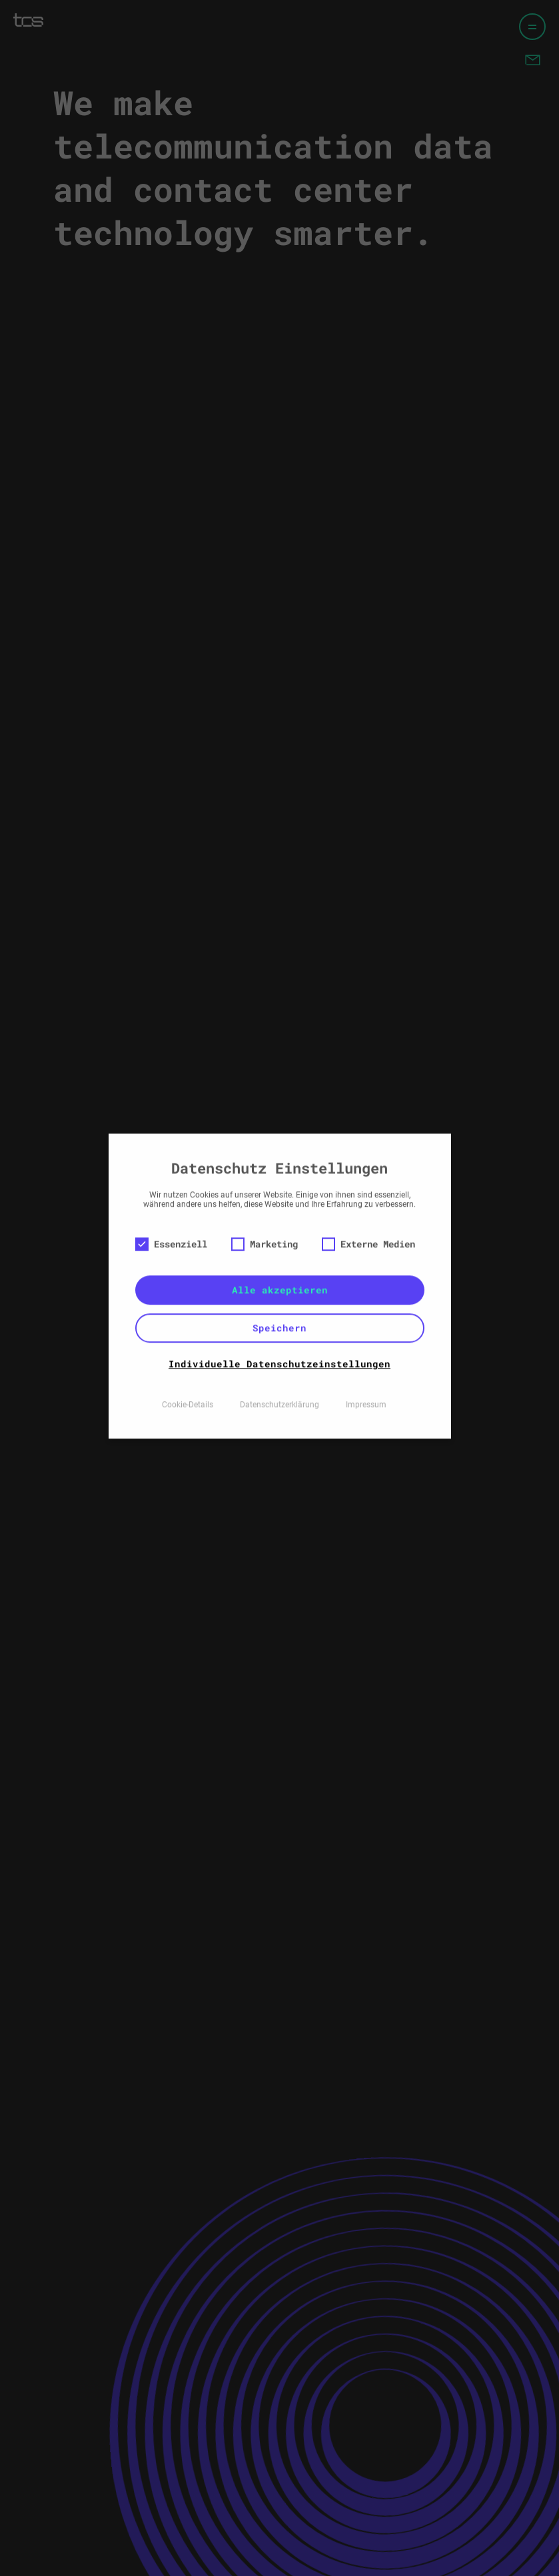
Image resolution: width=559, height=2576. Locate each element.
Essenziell (171, 1207)
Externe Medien (368, 1207)
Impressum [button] (366, 1368)
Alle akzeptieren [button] (280, 1253)
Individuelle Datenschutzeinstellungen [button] (279, 1327)
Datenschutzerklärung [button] (279, 1368)
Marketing (264, 1207)
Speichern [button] (279, 1291)
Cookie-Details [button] (187, 1368)
